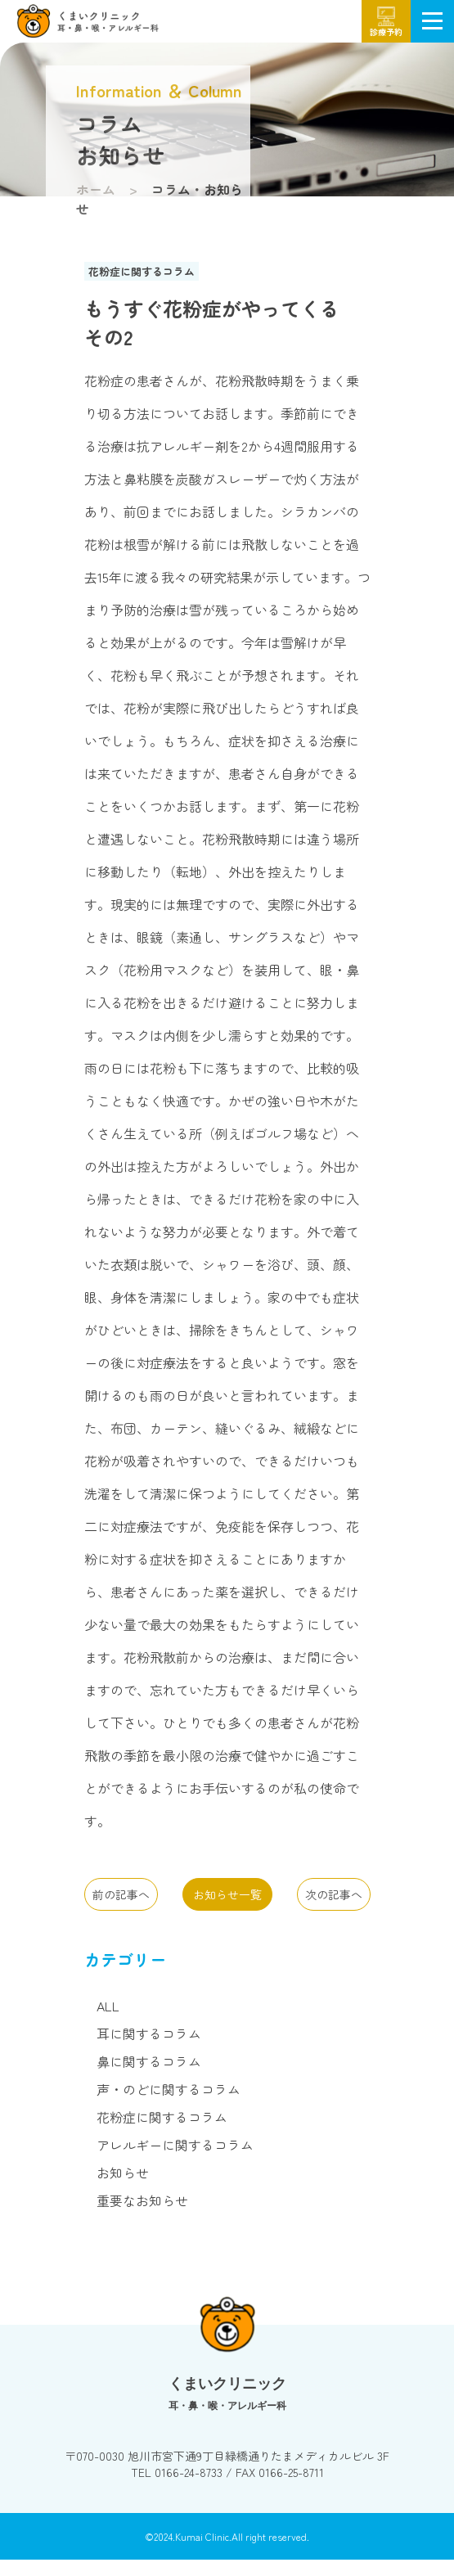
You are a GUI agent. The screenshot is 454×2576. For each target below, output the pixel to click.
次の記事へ (333, 1894)
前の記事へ (121, 1894)
